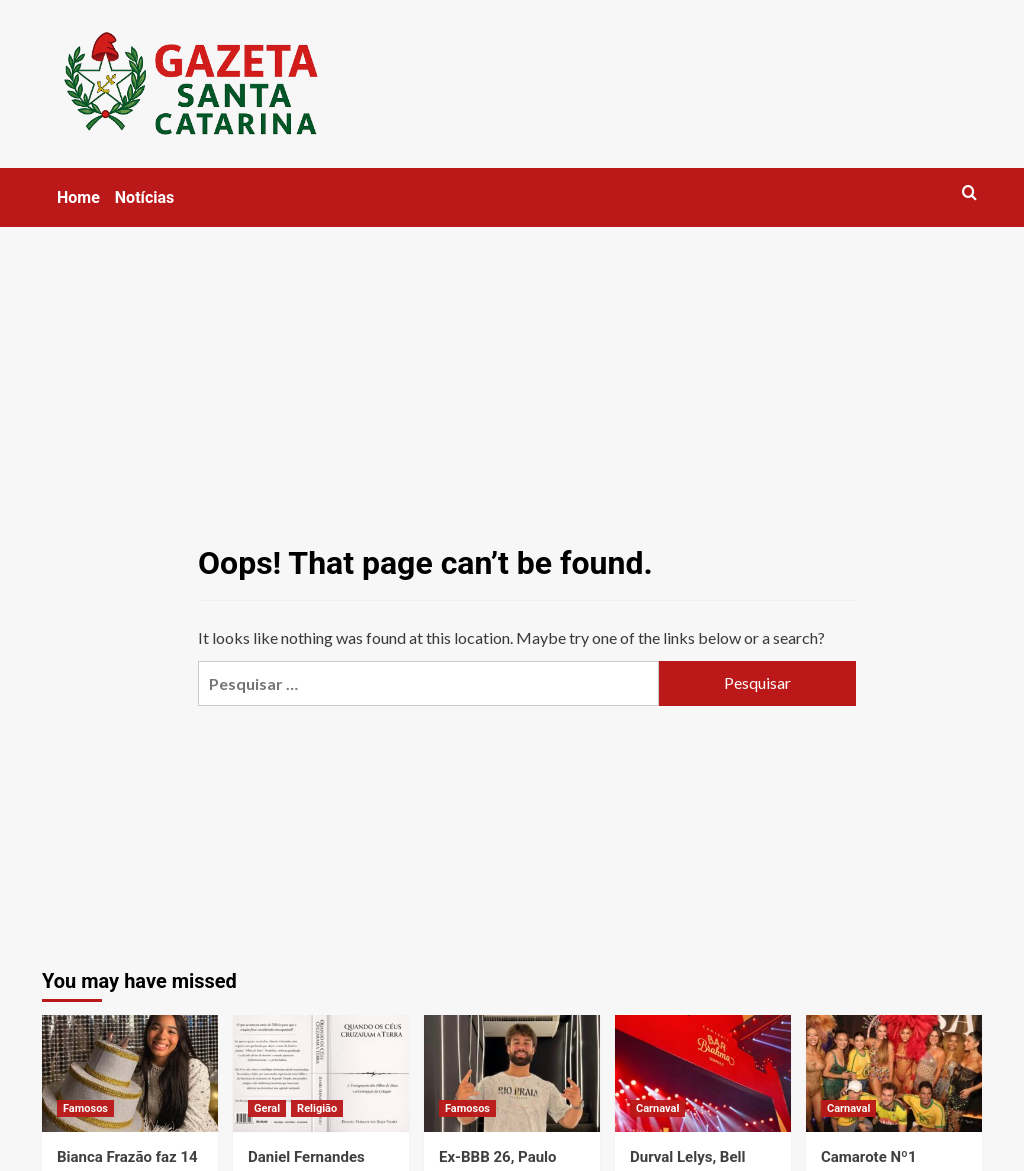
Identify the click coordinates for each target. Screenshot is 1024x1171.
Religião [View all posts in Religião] (317, 1108)
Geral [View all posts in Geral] (267, 1108)
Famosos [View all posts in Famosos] (85, 1108)
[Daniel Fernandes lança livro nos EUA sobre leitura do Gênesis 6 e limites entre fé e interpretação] (321, 1073)
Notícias (144, 197)
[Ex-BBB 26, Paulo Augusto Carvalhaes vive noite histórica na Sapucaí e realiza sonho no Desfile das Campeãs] (512, 1073)
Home (78, 197)
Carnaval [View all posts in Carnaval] (657, 1108)
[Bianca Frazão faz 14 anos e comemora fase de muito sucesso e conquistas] (130, 1073)
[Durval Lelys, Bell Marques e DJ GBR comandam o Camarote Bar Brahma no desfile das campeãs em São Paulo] (703, 1073)
